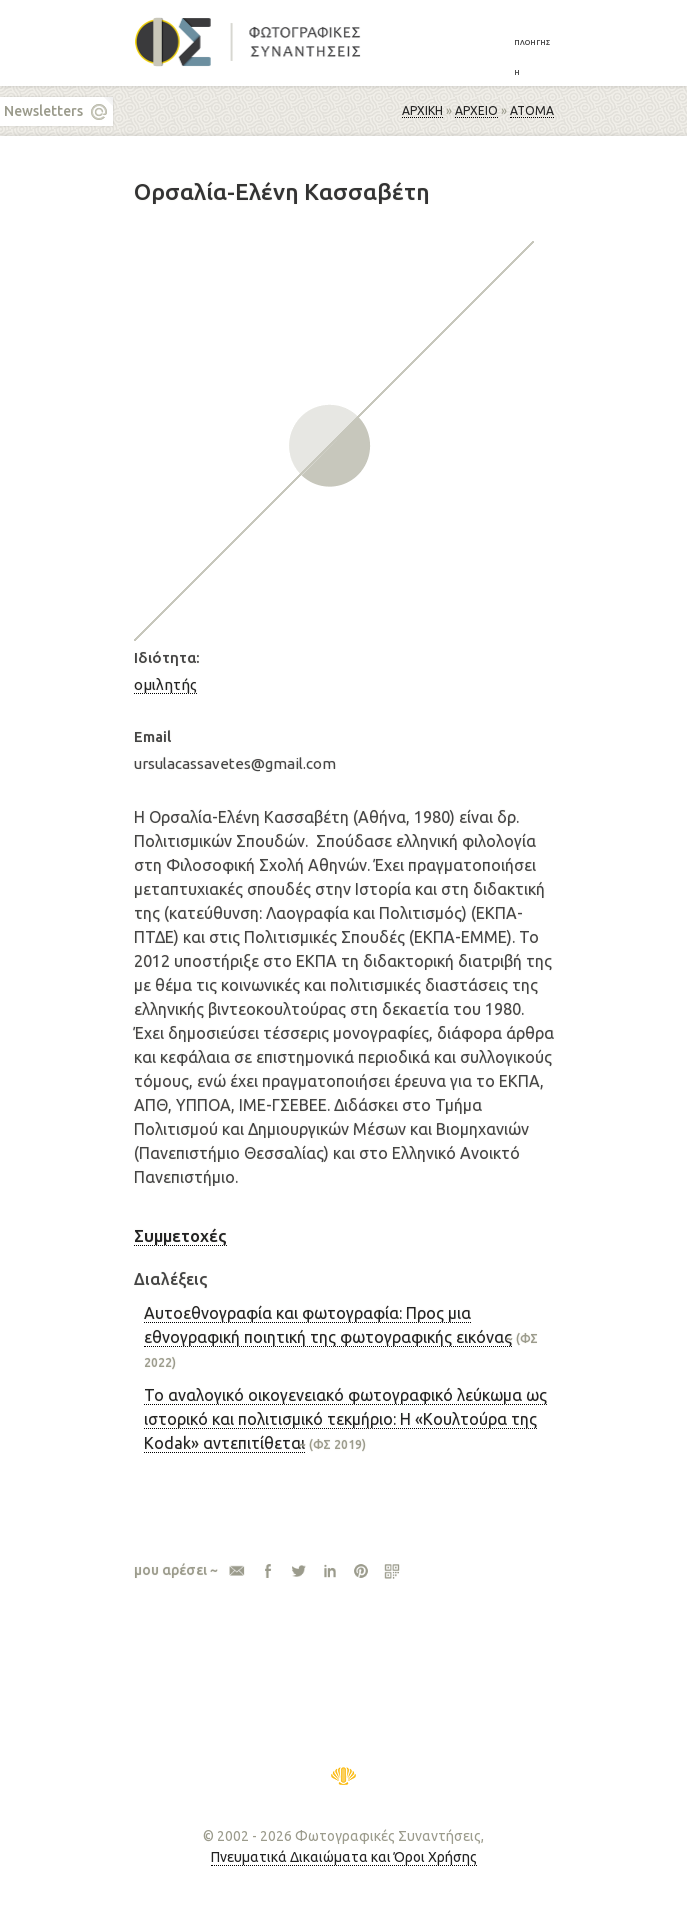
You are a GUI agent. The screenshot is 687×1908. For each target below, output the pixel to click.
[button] (534, 56)
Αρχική (422, 110)
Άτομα (532, 110)
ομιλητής (165, 684)
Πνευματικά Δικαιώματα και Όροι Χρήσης (344, 1857)
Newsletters (43, 111)
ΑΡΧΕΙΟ (476, 110)
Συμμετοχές (180, 1235)
